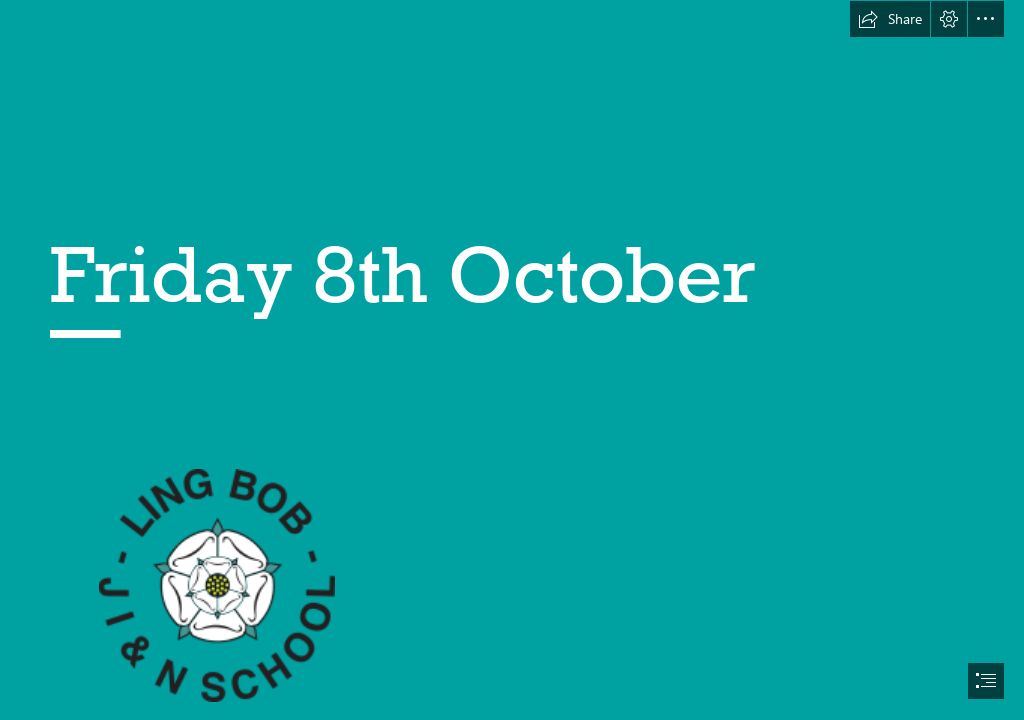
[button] (890, 19)
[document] (512, 360)
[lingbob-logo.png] (216, 584)
